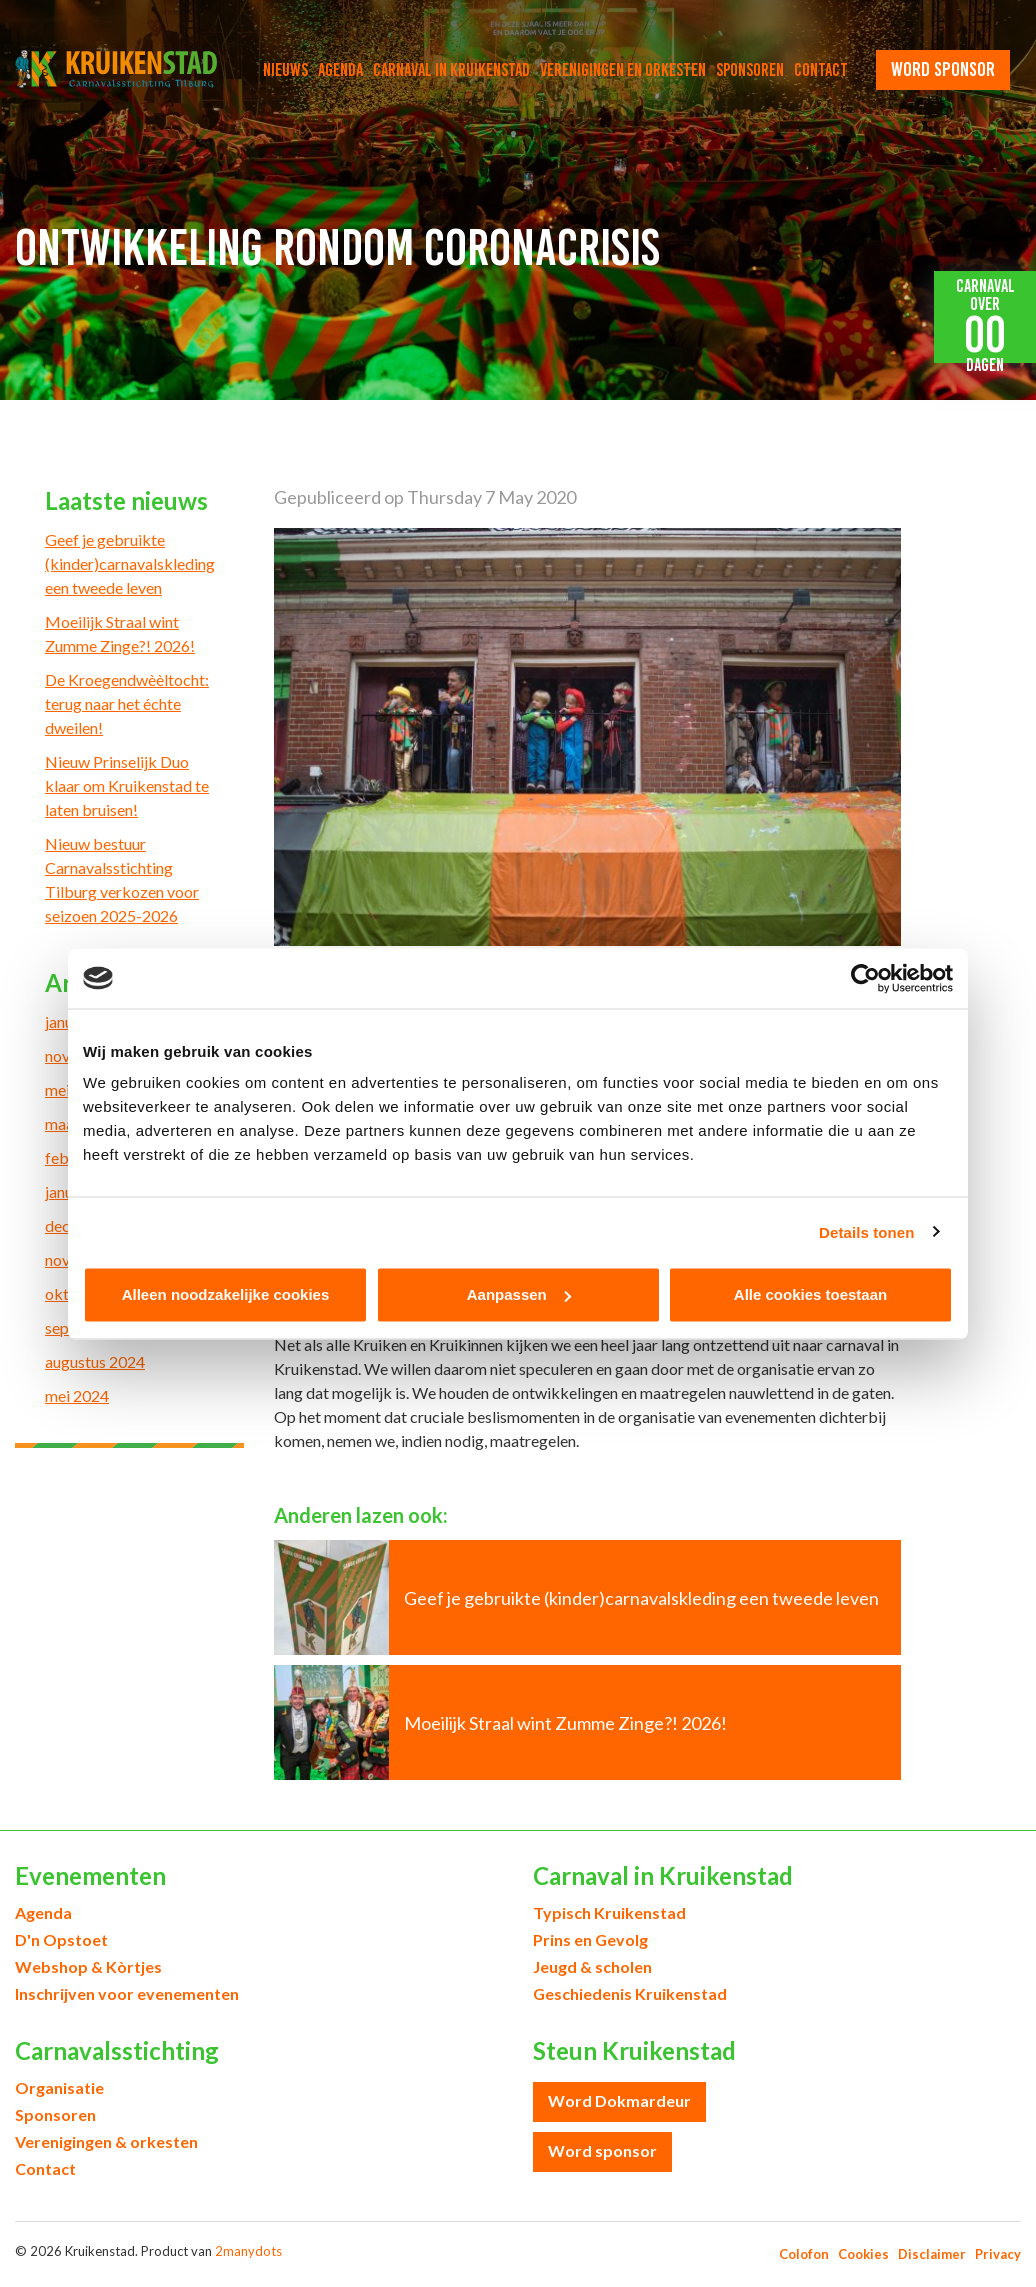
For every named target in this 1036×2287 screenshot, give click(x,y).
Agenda (340, 70)
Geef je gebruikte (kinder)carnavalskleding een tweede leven (130, 563)
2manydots (248, 2251)
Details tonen (866, 1231)
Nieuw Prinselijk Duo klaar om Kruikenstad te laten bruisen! (127, 785)
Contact (821, 70)
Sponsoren (750, 70)
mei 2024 (77, 1395)
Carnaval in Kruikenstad (451, 70)
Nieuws (285, 70)
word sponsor (943, 69)
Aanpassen (519, 1294)
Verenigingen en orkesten (623, 70)
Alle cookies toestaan (810, 1294)
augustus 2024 (95, 1361)
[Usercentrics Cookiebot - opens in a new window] (865, 978)
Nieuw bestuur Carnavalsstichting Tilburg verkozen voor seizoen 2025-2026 (122, 879)
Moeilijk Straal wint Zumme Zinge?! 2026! (120, 633)
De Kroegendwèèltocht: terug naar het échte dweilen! (127, 703)
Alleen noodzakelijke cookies (226, 1294)
